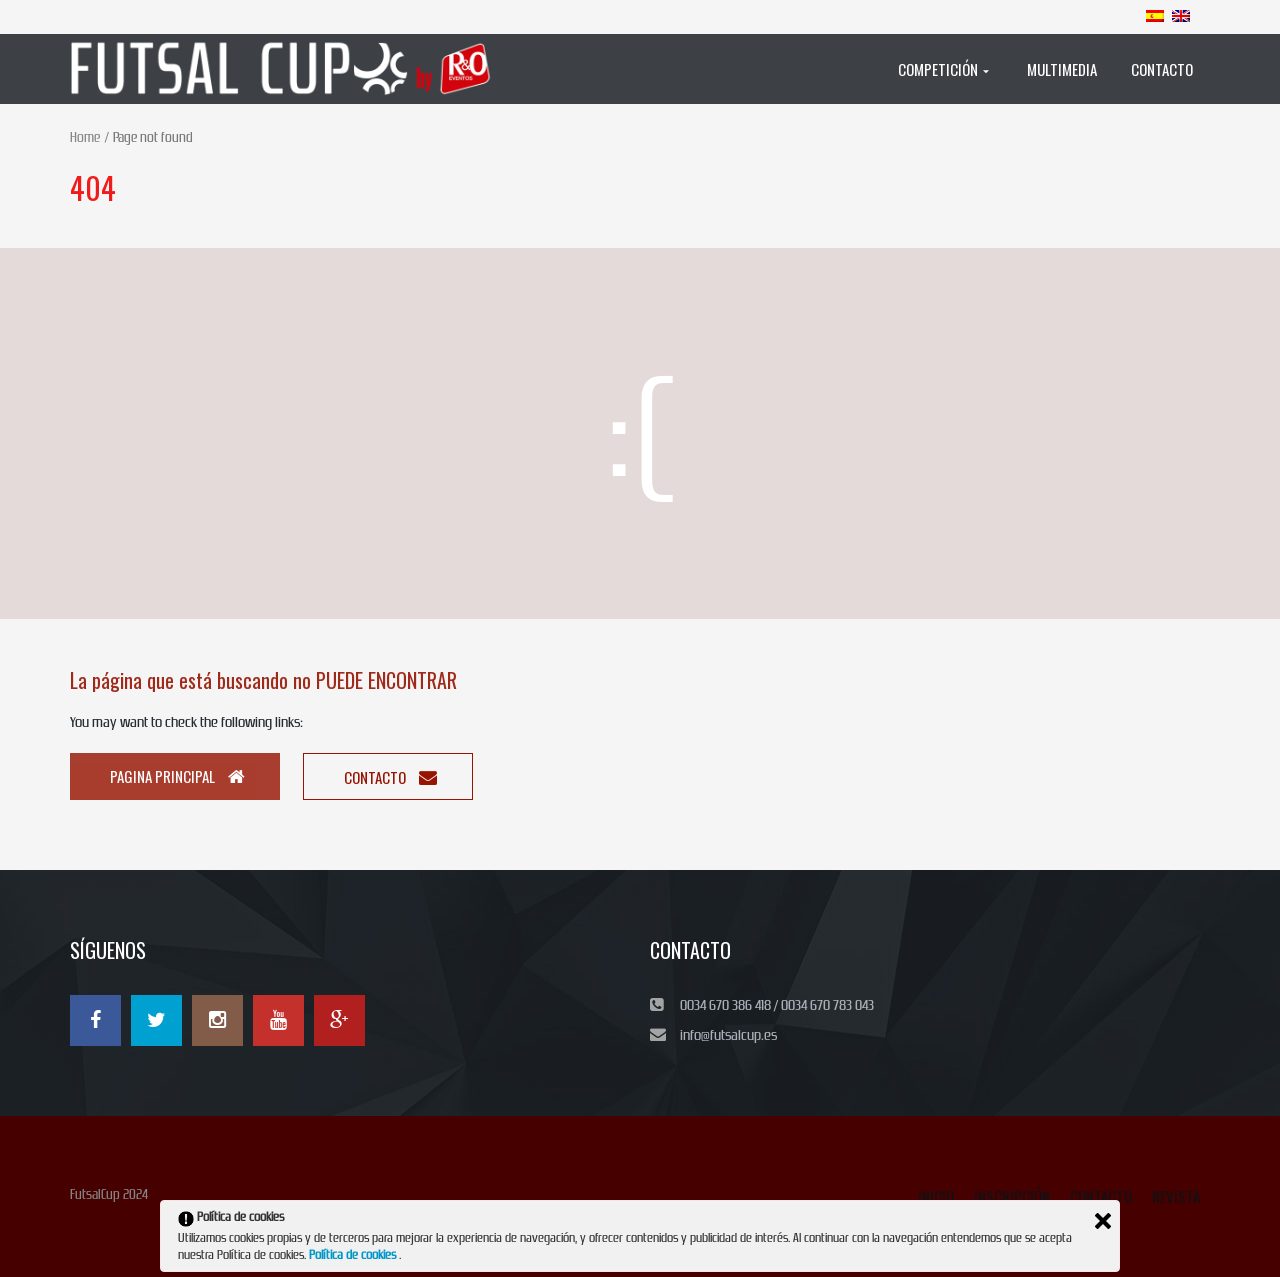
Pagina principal (177, 776)
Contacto (390, 777)
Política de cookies (354, 1255)
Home (85, 137)
